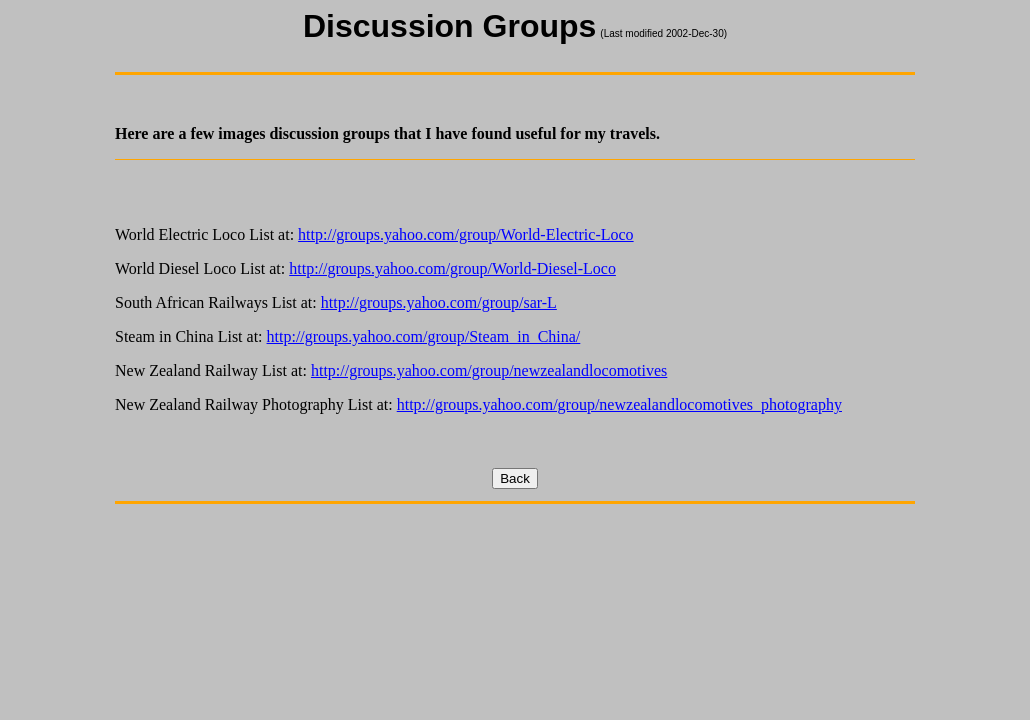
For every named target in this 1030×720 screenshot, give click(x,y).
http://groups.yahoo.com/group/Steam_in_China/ (424, 336)
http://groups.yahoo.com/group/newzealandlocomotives (489, 370)
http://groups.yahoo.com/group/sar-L (439, 302)
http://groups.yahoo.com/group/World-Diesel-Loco (452, 268)
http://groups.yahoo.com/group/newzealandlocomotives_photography (619, 404)
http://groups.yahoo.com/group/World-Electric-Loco (466, 234)
